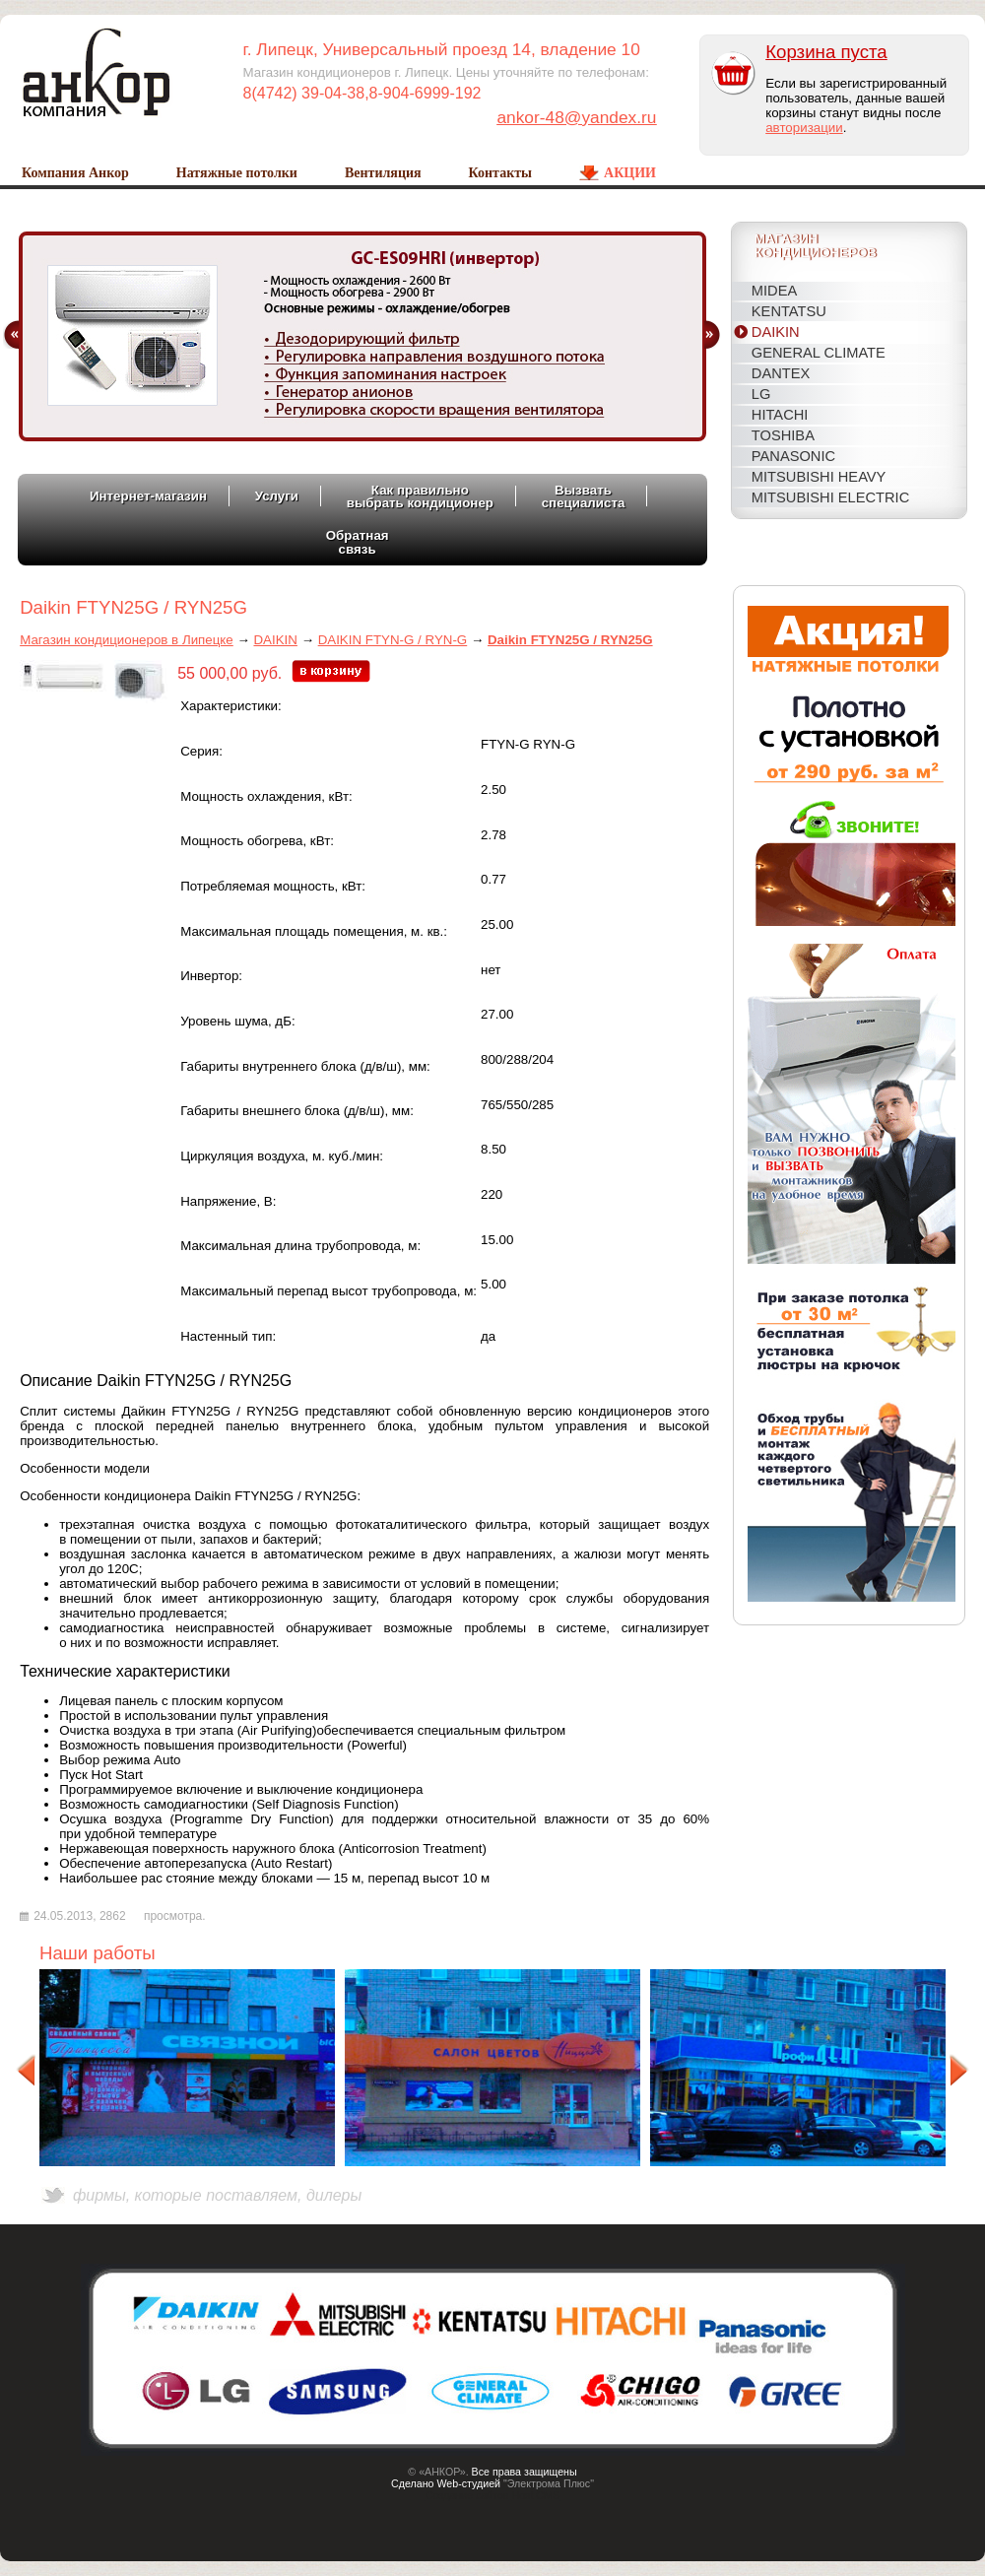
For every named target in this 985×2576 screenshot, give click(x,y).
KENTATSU (789, 311)
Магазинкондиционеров (816, 246)
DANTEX (781, 373)
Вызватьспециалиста (583, 496)
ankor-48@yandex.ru (576, 117)
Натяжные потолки (236, 172)
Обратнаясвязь (357, 542)
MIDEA (774, 290)
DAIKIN (776, 332)
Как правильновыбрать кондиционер (420, 496)
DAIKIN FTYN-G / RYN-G (393, 639)
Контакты (500, 172)
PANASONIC (793, 456)
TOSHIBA (783, 435)
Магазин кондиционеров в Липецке (126, 639)
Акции (630, 172)
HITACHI (780, 415)
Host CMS (536, 2495)
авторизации (803, 127)
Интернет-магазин (148, 496)
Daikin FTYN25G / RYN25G (570, 639)
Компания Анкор (75, 172)
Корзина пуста (826, 51)
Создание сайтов (467, 2495)
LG (761, 394)
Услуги (276, 496)
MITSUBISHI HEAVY (819, 477)
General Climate (819, 353)
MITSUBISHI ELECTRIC (830, 497)
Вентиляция (383, 172)
